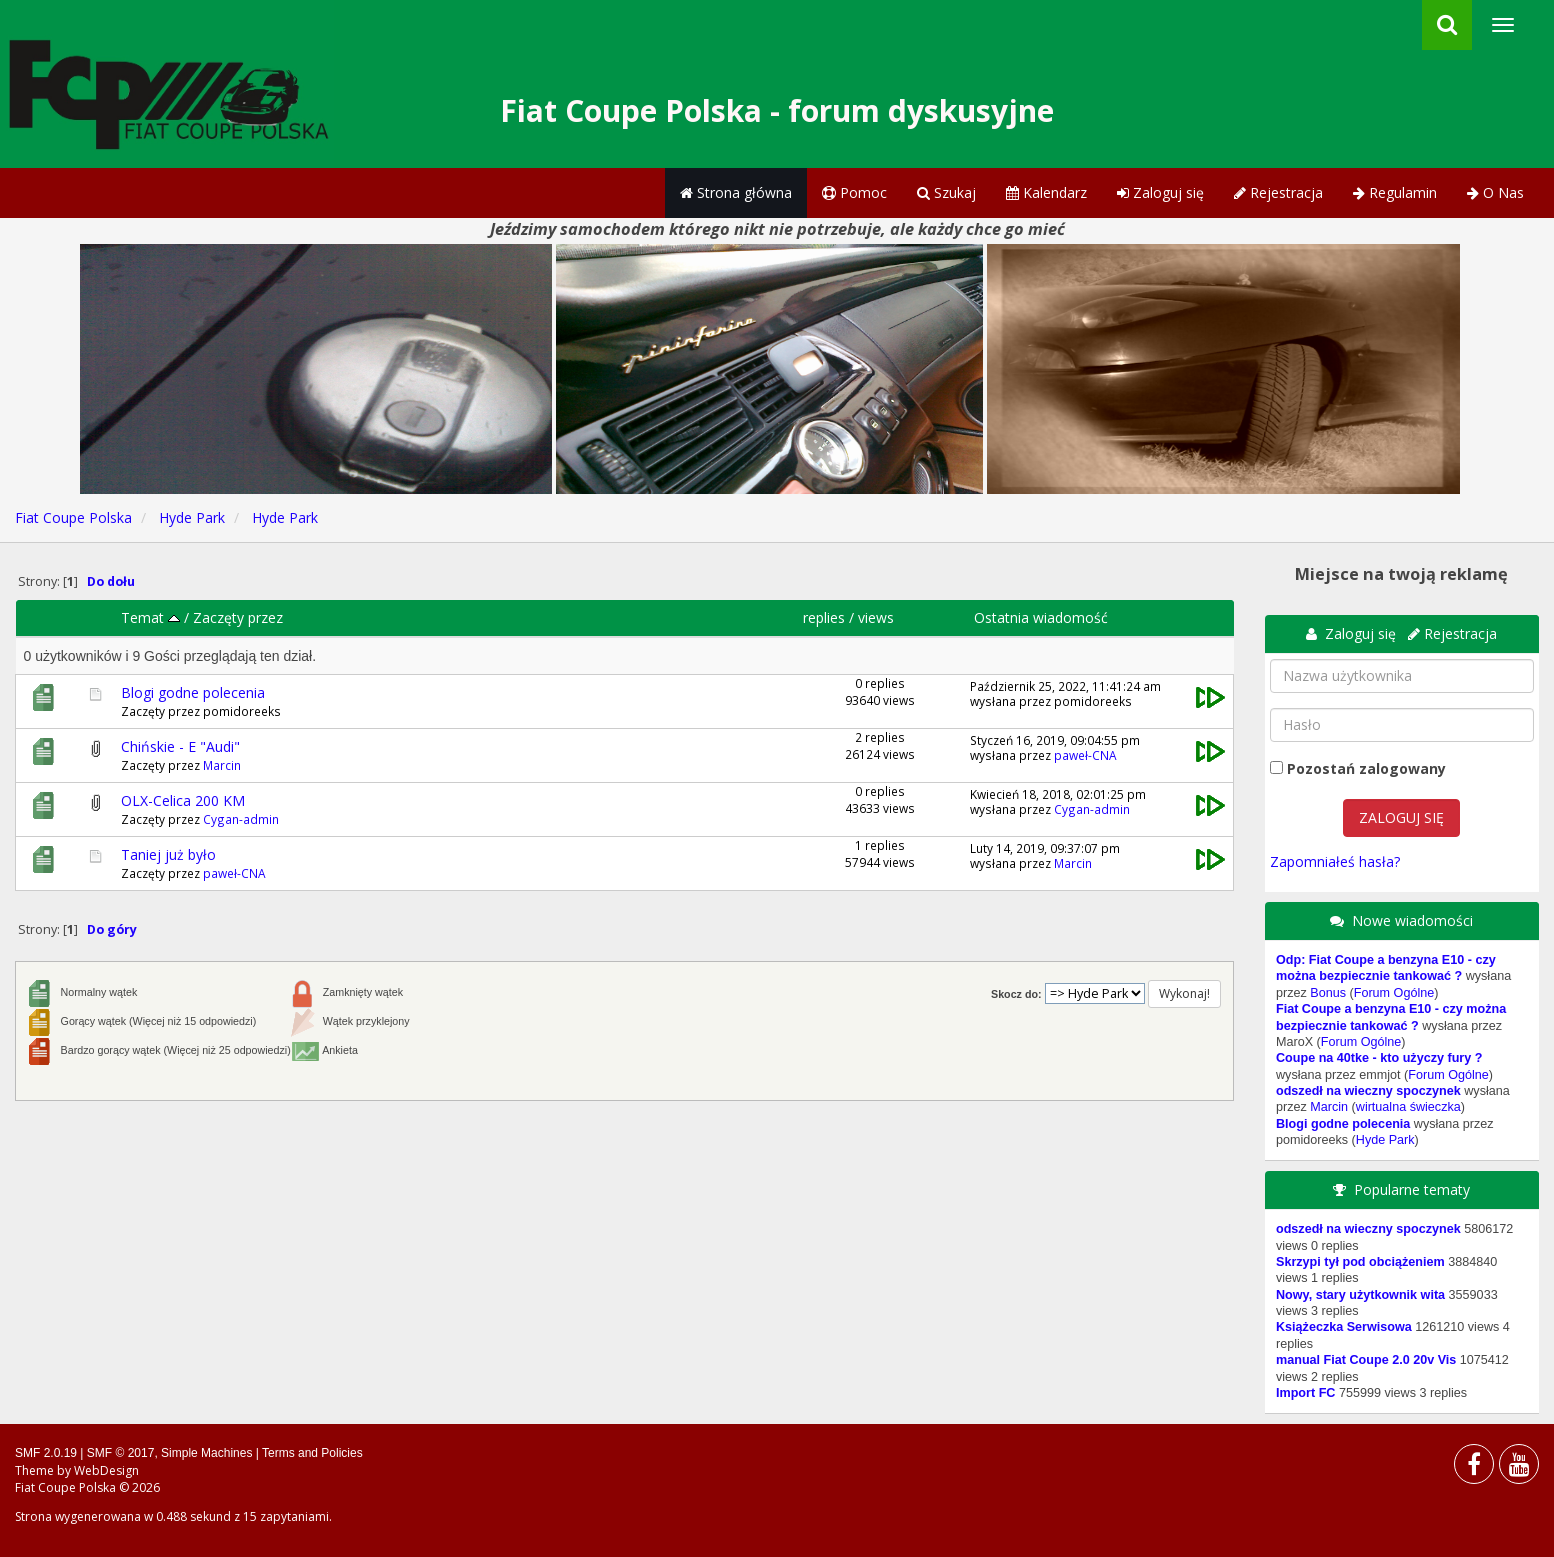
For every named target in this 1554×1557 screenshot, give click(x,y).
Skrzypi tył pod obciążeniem (1360, 1262)
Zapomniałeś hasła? (1335, 861)
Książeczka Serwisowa (1344, 1327)
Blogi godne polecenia (193, 692)
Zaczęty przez (238, 617)
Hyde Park (1385, 1140)
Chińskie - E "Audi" (180, 746)
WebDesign (106, 1470)
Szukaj (946, 192)
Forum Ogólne (1394, 993)
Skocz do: (1016, 994)
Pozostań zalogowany (1366, 768)
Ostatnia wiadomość (1041, 617)
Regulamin (1395, 192)
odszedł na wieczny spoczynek (1368, 1091)
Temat (150, 617)
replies (824, 617)
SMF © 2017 (121, 1453)
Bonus (1328, 993)
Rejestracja (1278, 192)
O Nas (1495, 192)
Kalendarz (1046, 192)
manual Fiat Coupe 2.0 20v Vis (1366, 1360)
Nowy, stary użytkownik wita (1360, 1295)
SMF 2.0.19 (46, 1453)
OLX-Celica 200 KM (183, 800)
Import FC (1305, 1393)
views (876, 617)
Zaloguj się (1160, 192)
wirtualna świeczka (1408, 1107)
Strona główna (736, 192)
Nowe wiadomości (1412, 920)
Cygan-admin (241, 819)
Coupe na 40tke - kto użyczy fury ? (1379, 1058)
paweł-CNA (1085, 755)
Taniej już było (168, 854)
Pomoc (854, 192)
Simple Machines (206, 1453)
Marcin (222, 765)
